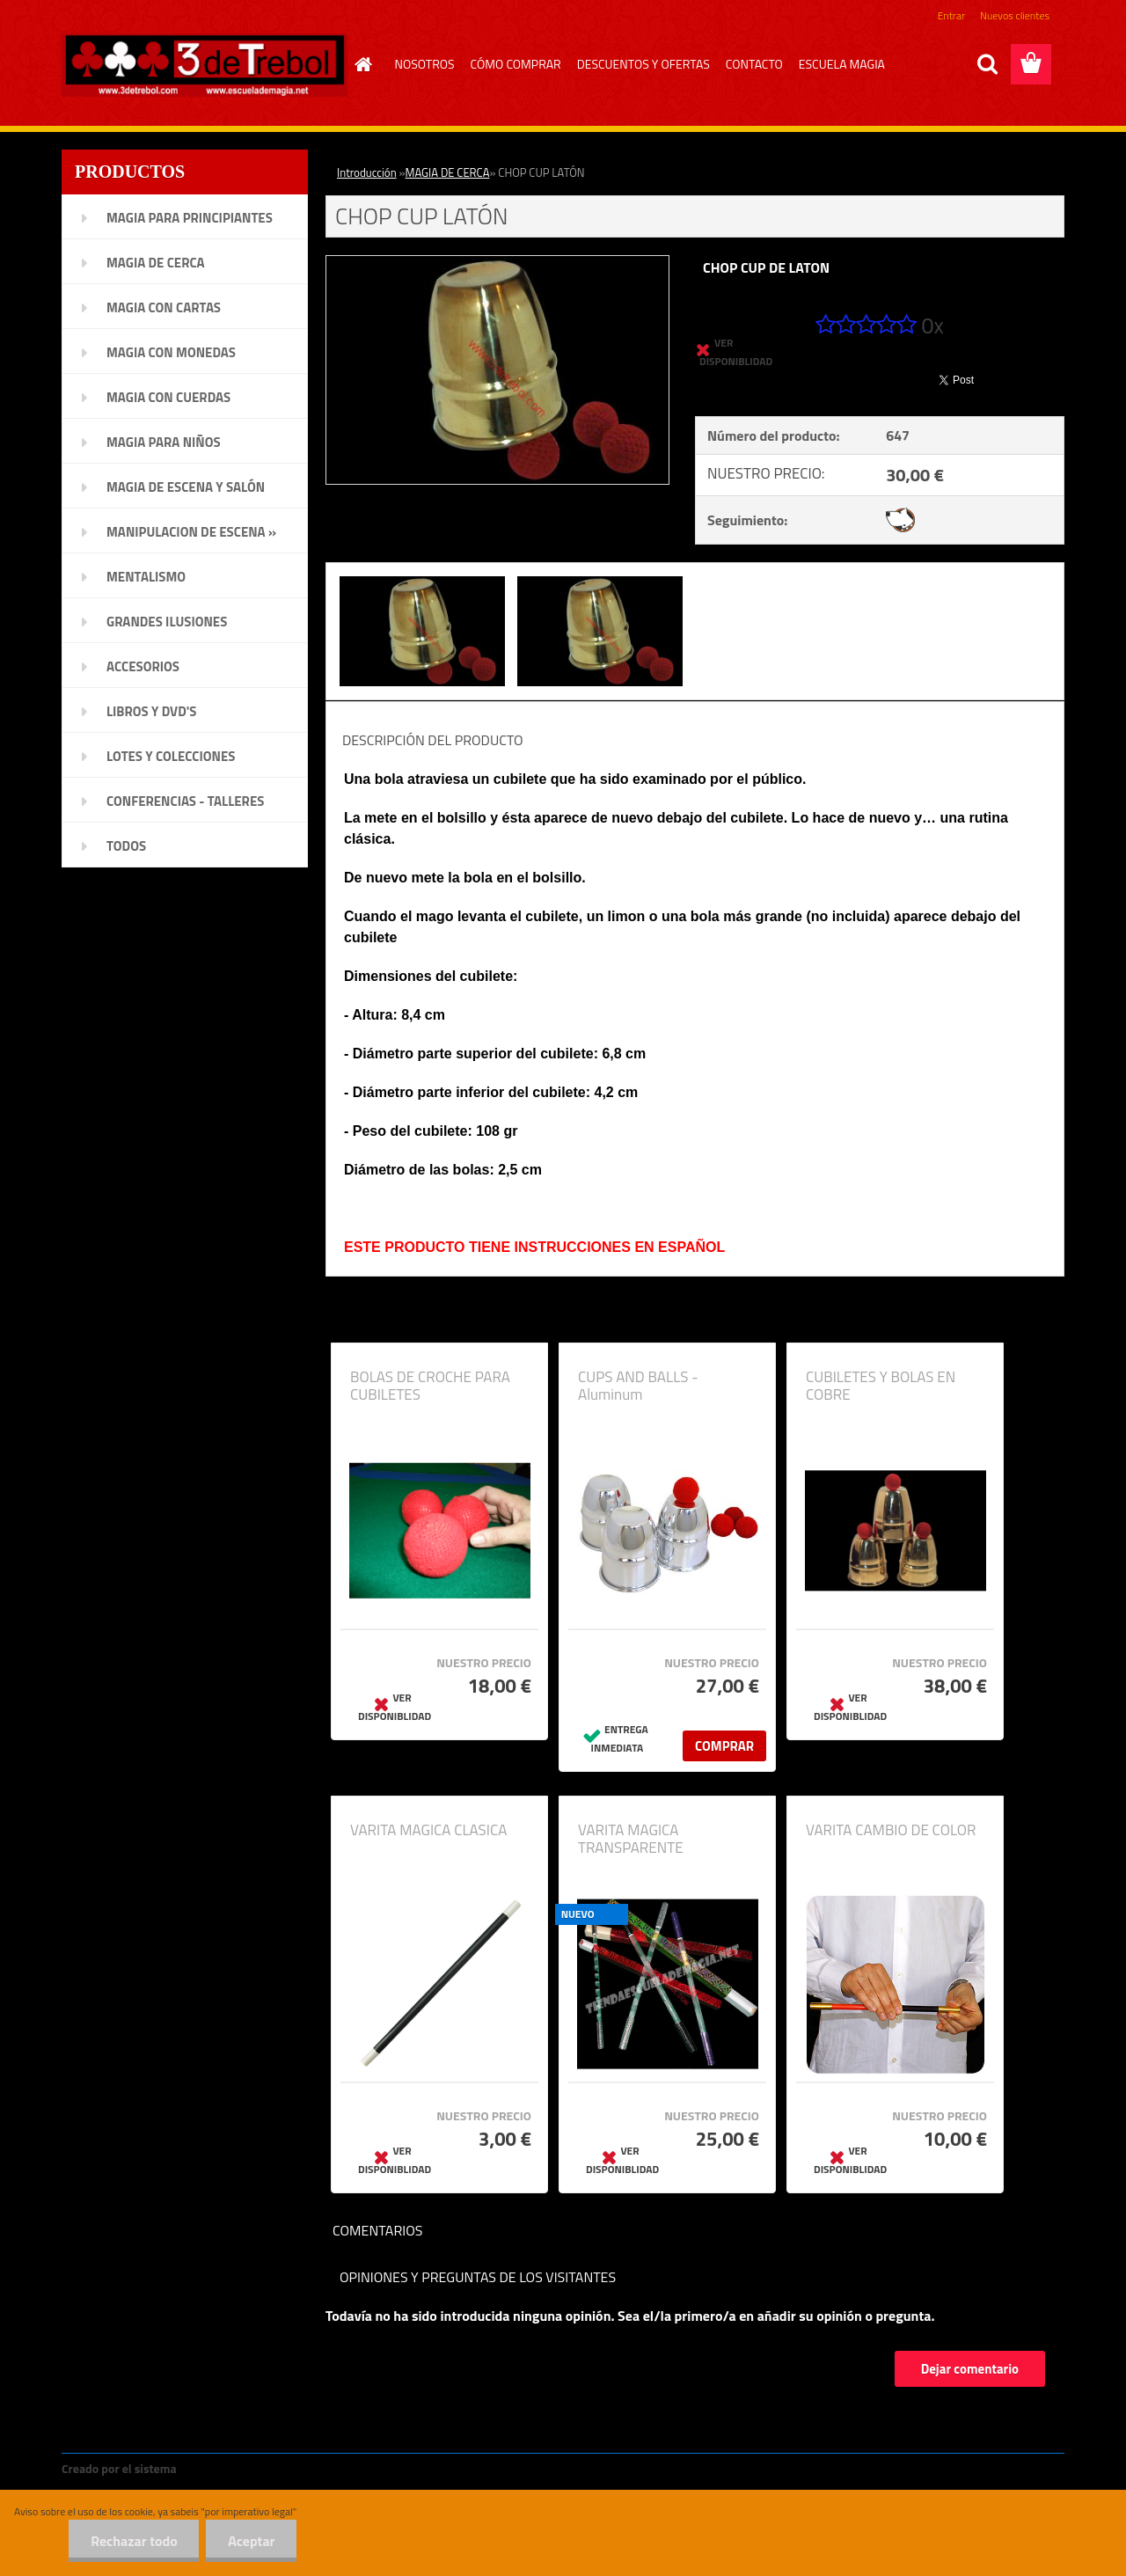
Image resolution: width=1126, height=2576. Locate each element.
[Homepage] (361, 64)
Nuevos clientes (1014, 15)
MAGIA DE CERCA (448, 172)
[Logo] (204, 65)
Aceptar (251, 2540)
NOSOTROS (425, 64)
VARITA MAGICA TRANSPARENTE (631, 1838)
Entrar (951, 15)
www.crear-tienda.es (239, 2468)
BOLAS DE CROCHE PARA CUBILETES (430, 1385)
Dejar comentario (970, 2369)
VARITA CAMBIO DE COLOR (891, 1830)
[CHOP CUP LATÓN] (497, 263)
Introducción (367, 172)
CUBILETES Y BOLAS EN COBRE (880, 1385)
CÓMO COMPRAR (516, 64)
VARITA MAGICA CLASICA (428, 1830)
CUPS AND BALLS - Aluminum (638, 1385)
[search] (987, 64)
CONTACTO (754, 64)
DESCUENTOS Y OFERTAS (643, 64)
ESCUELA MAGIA (842, 64)
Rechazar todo (133, 2540)
